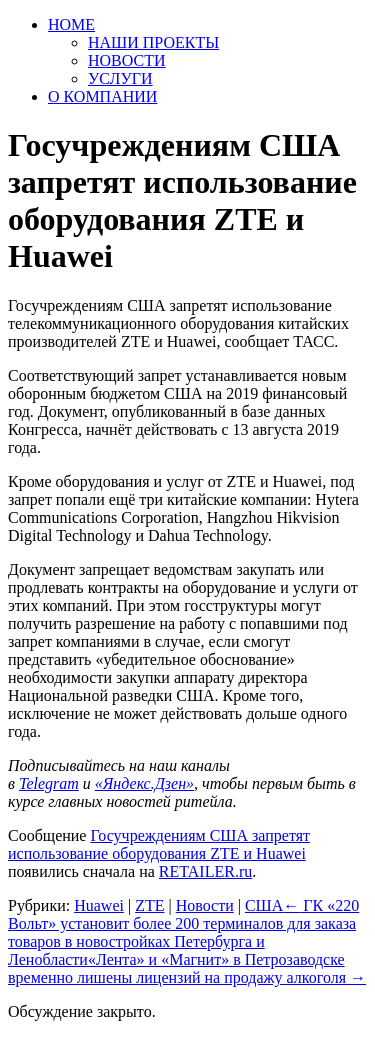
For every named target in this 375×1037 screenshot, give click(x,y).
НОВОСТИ (127, 60)
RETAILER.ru (205, 871)
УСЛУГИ (120, 78)
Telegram (49, 783)
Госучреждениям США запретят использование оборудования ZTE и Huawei (159, 844)
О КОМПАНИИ (102, 96)
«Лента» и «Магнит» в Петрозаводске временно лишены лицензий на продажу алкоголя (187, 968)
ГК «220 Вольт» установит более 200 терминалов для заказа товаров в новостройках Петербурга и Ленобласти (183, 932)
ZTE (149, 905)
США (264, 905)
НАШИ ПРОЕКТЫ (153, 42)
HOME (71, 24)
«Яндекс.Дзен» (144, 783)
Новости (205, 905)
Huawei (99, 905)
